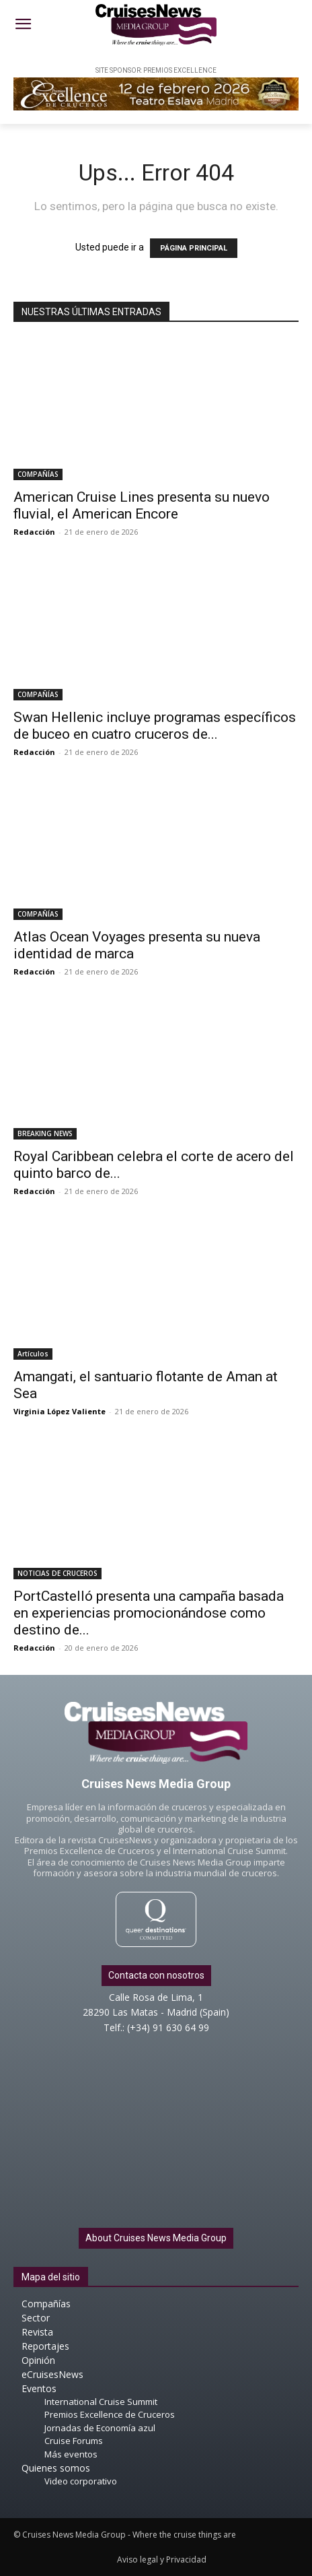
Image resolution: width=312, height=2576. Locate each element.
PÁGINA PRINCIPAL (193, 248)
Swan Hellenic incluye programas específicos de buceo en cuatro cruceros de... (154, 725)
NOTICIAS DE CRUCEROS (57, 1573)
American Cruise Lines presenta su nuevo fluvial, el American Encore (141, 505)
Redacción (34, 532)
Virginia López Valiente (59, 1411)
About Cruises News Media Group (156, 2238)
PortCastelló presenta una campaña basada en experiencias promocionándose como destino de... (148, 1613)
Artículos (32, 1353)
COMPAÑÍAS (37, 474)
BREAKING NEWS (45, 1133)
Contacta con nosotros (156, 1975)
